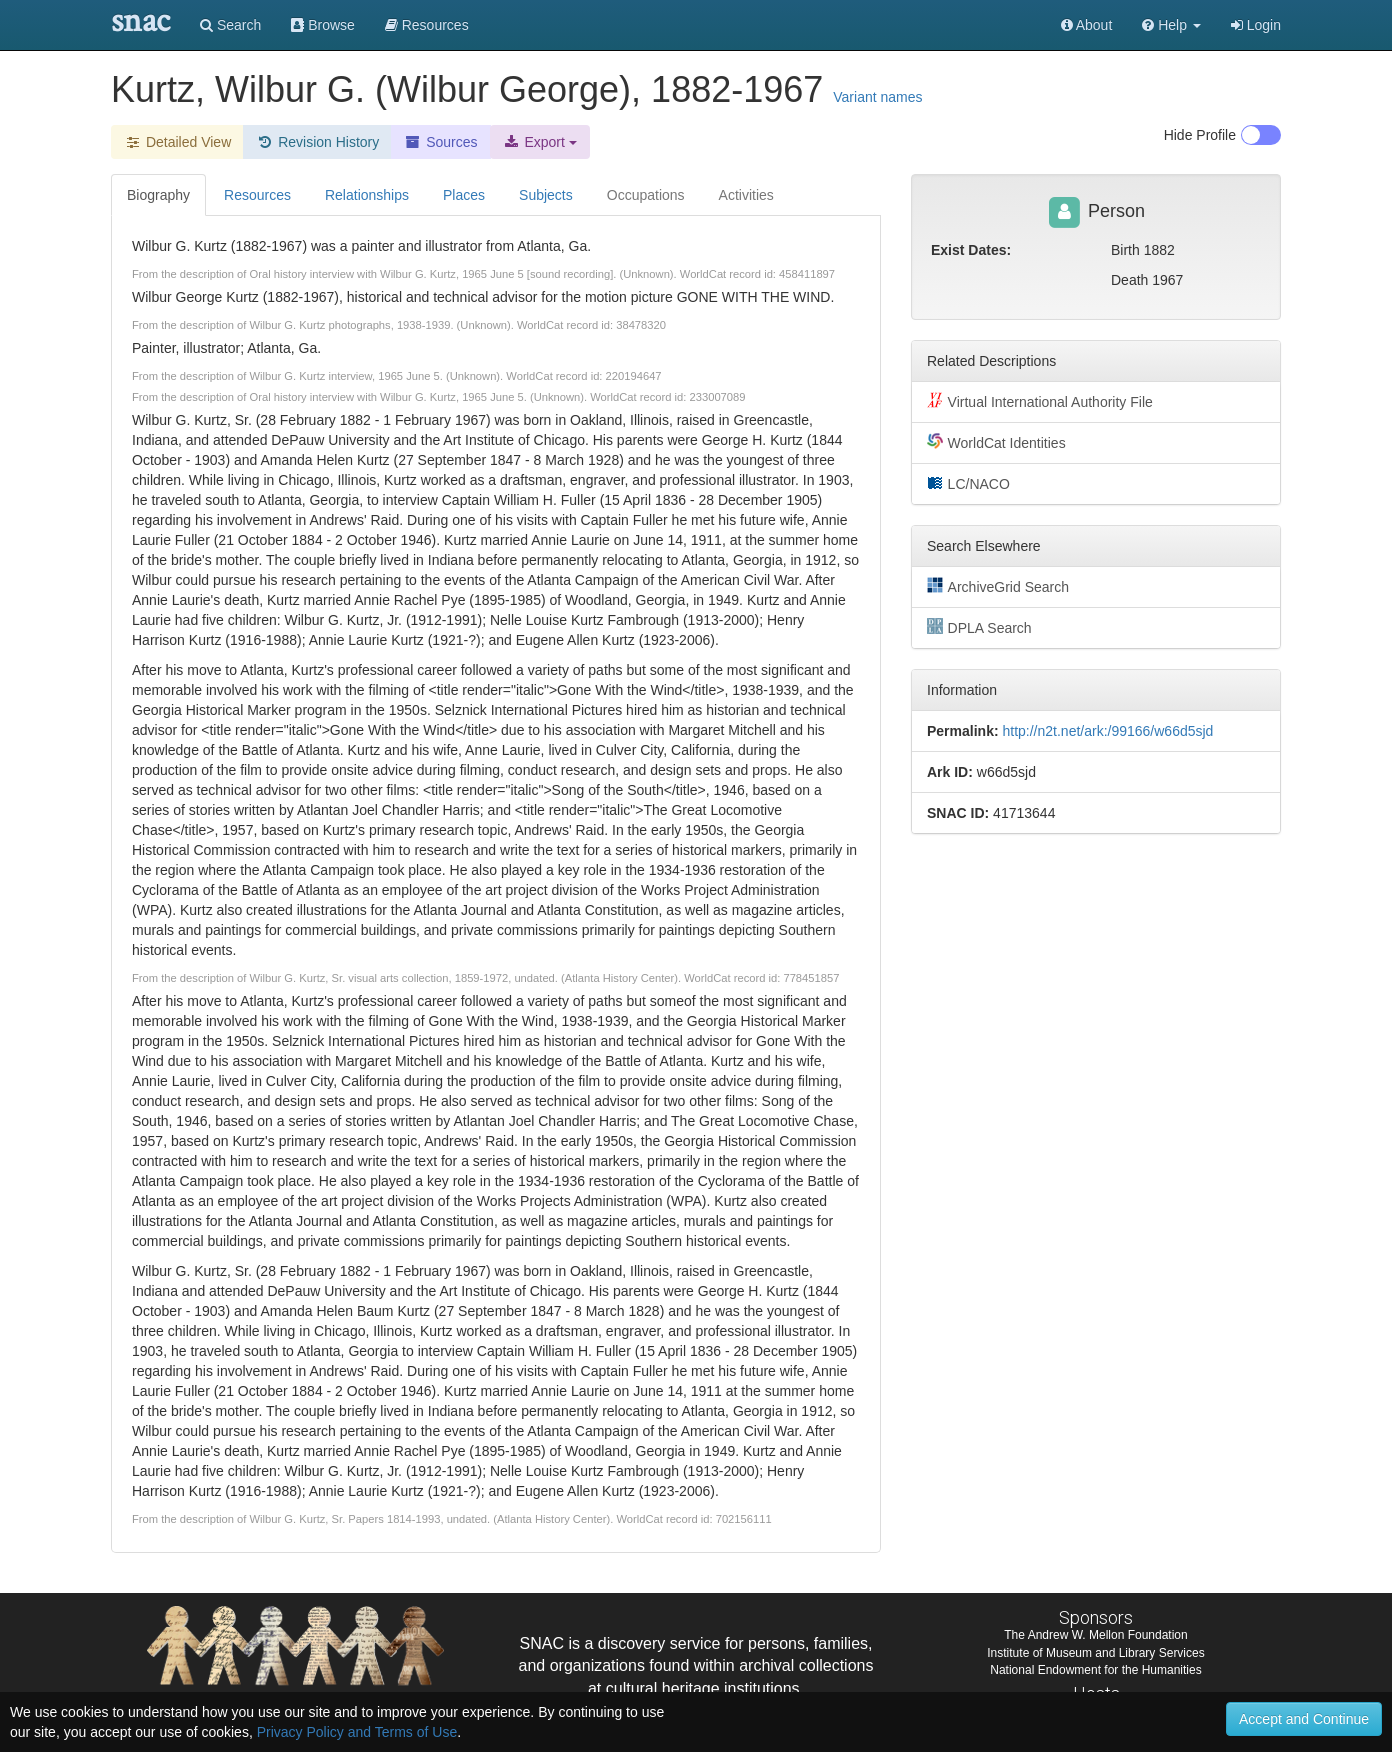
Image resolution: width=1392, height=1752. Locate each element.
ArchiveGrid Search (998, 586)
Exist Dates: (971, 250)
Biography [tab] (158, 195)
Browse (323, 25)
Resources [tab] (257, 195)
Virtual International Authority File (1040, 401)
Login (1256, 25)
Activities (746, 195)
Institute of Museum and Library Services (1095, 1653)
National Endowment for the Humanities (1095, 1670)
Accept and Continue (1304, 1719)
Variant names (877, 97)
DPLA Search (979, 627)
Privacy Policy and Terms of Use (357, 1732)
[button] (1171, 25)
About (1087, 25)
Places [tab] (464, 195)
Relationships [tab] (367, 195)
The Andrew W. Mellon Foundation (1095, 1635)
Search (230, 25)
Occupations (646, 195)
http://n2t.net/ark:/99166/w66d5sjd (1107, 731)
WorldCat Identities (996, 442)
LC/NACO (968, 483)
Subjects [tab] (546, 195)
